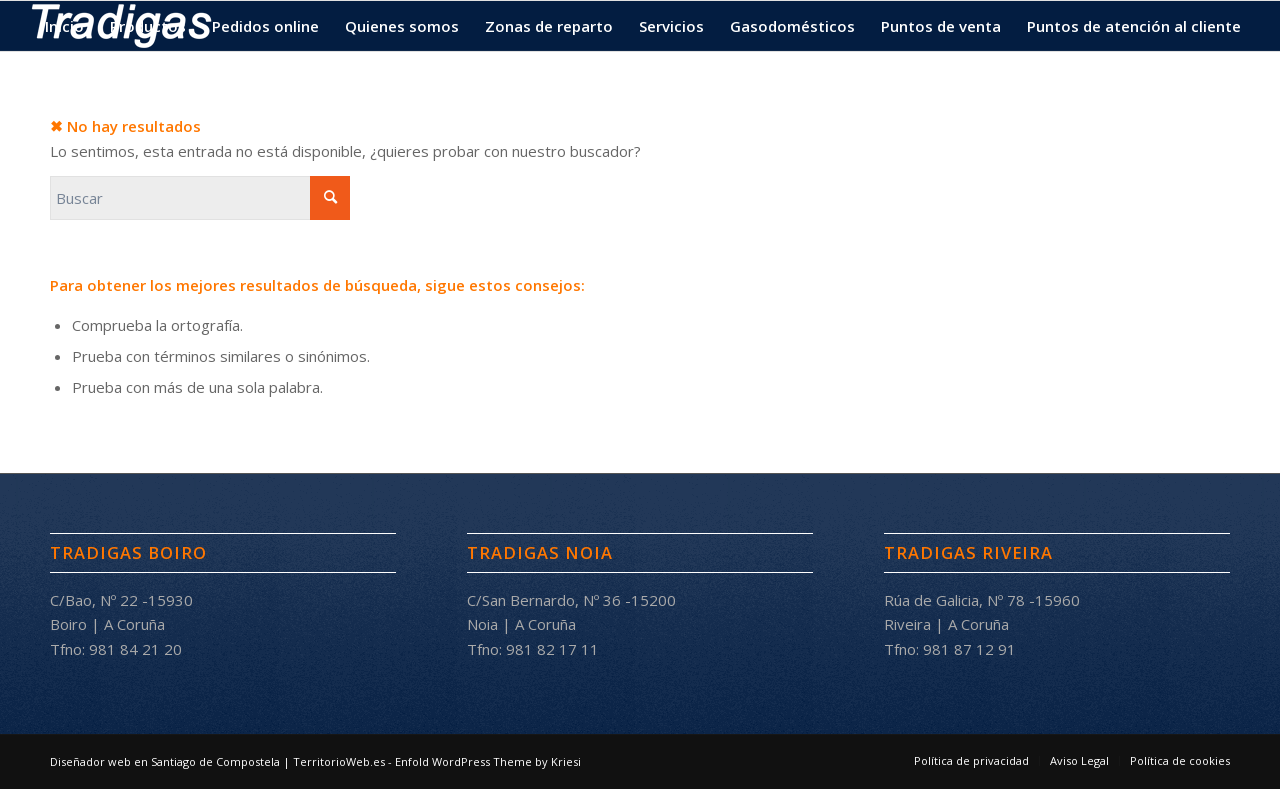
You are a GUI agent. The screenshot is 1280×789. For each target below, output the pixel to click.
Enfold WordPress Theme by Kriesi (488, 761)
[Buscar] (200, 198)
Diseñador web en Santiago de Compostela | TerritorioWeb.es (217, 761)
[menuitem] (64, 26)
